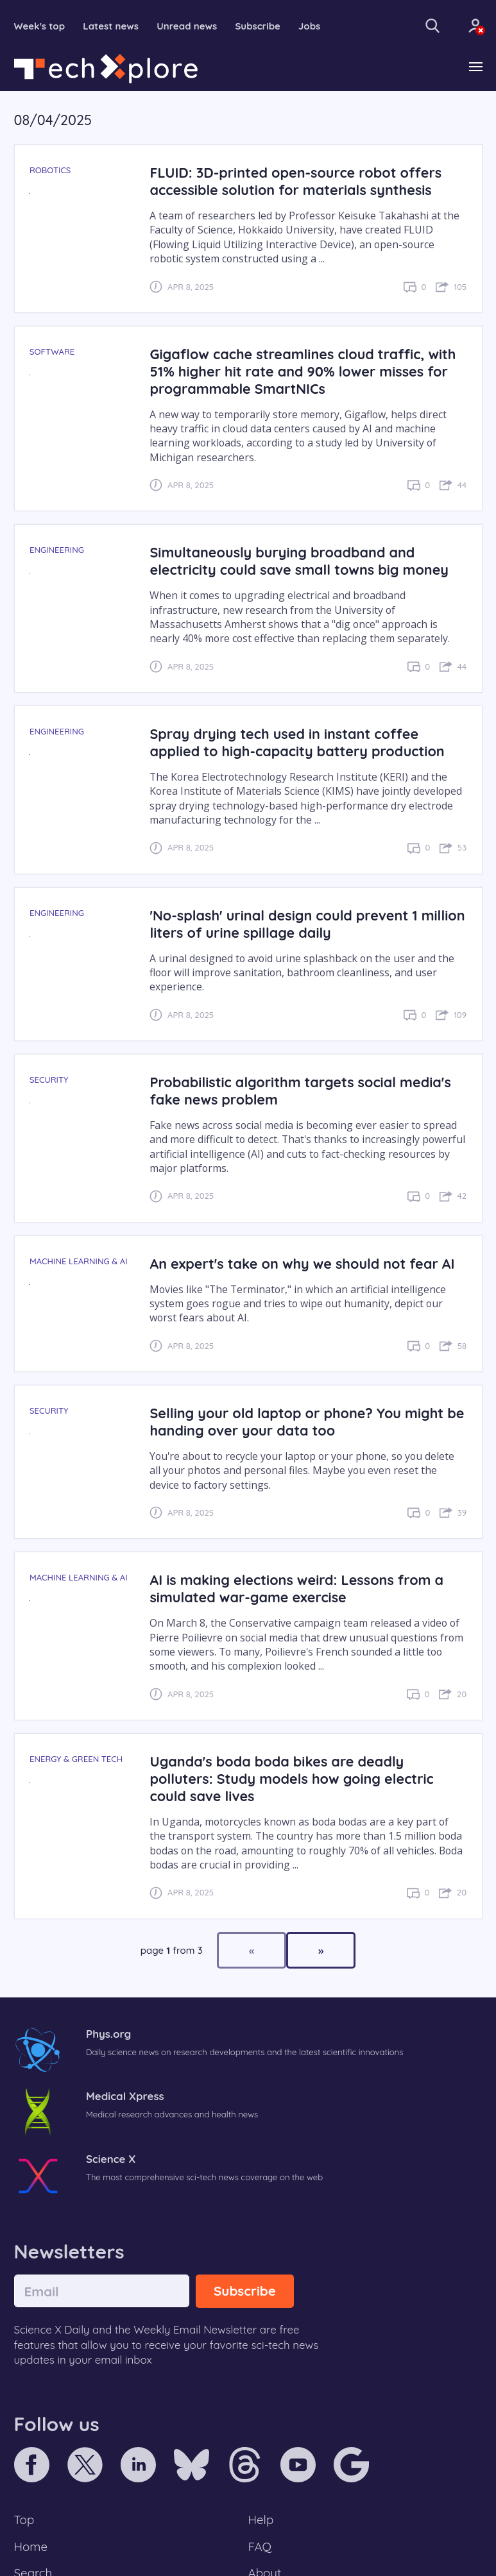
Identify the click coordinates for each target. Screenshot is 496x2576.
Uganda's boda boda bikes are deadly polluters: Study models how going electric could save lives (291, 1778)
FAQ (260, 2546)
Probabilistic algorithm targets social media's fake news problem (300, 1090)
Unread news (187, 26)
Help (261, 2519)
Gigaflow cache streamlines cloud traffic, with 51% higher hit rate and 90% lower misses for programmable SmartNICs (303, 371)
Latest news (111, 26)
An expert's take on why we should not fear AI (302, 1263)
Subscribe (257, 26)
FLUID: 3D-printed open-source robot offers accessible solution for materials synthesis (295, 181)
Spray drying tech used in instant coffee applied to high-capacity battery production (297, 742)
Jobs (309, 26)
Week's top (39, 26)
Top (24, 2519)
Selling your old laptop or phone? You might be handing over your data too (307, 1421)
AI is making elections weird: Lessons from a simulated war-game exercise (296, 1588)
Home (31, 2546)
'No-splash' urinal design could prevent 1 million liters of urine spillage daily (307, 923)
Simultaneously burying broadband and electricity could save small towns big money (299, 560)
